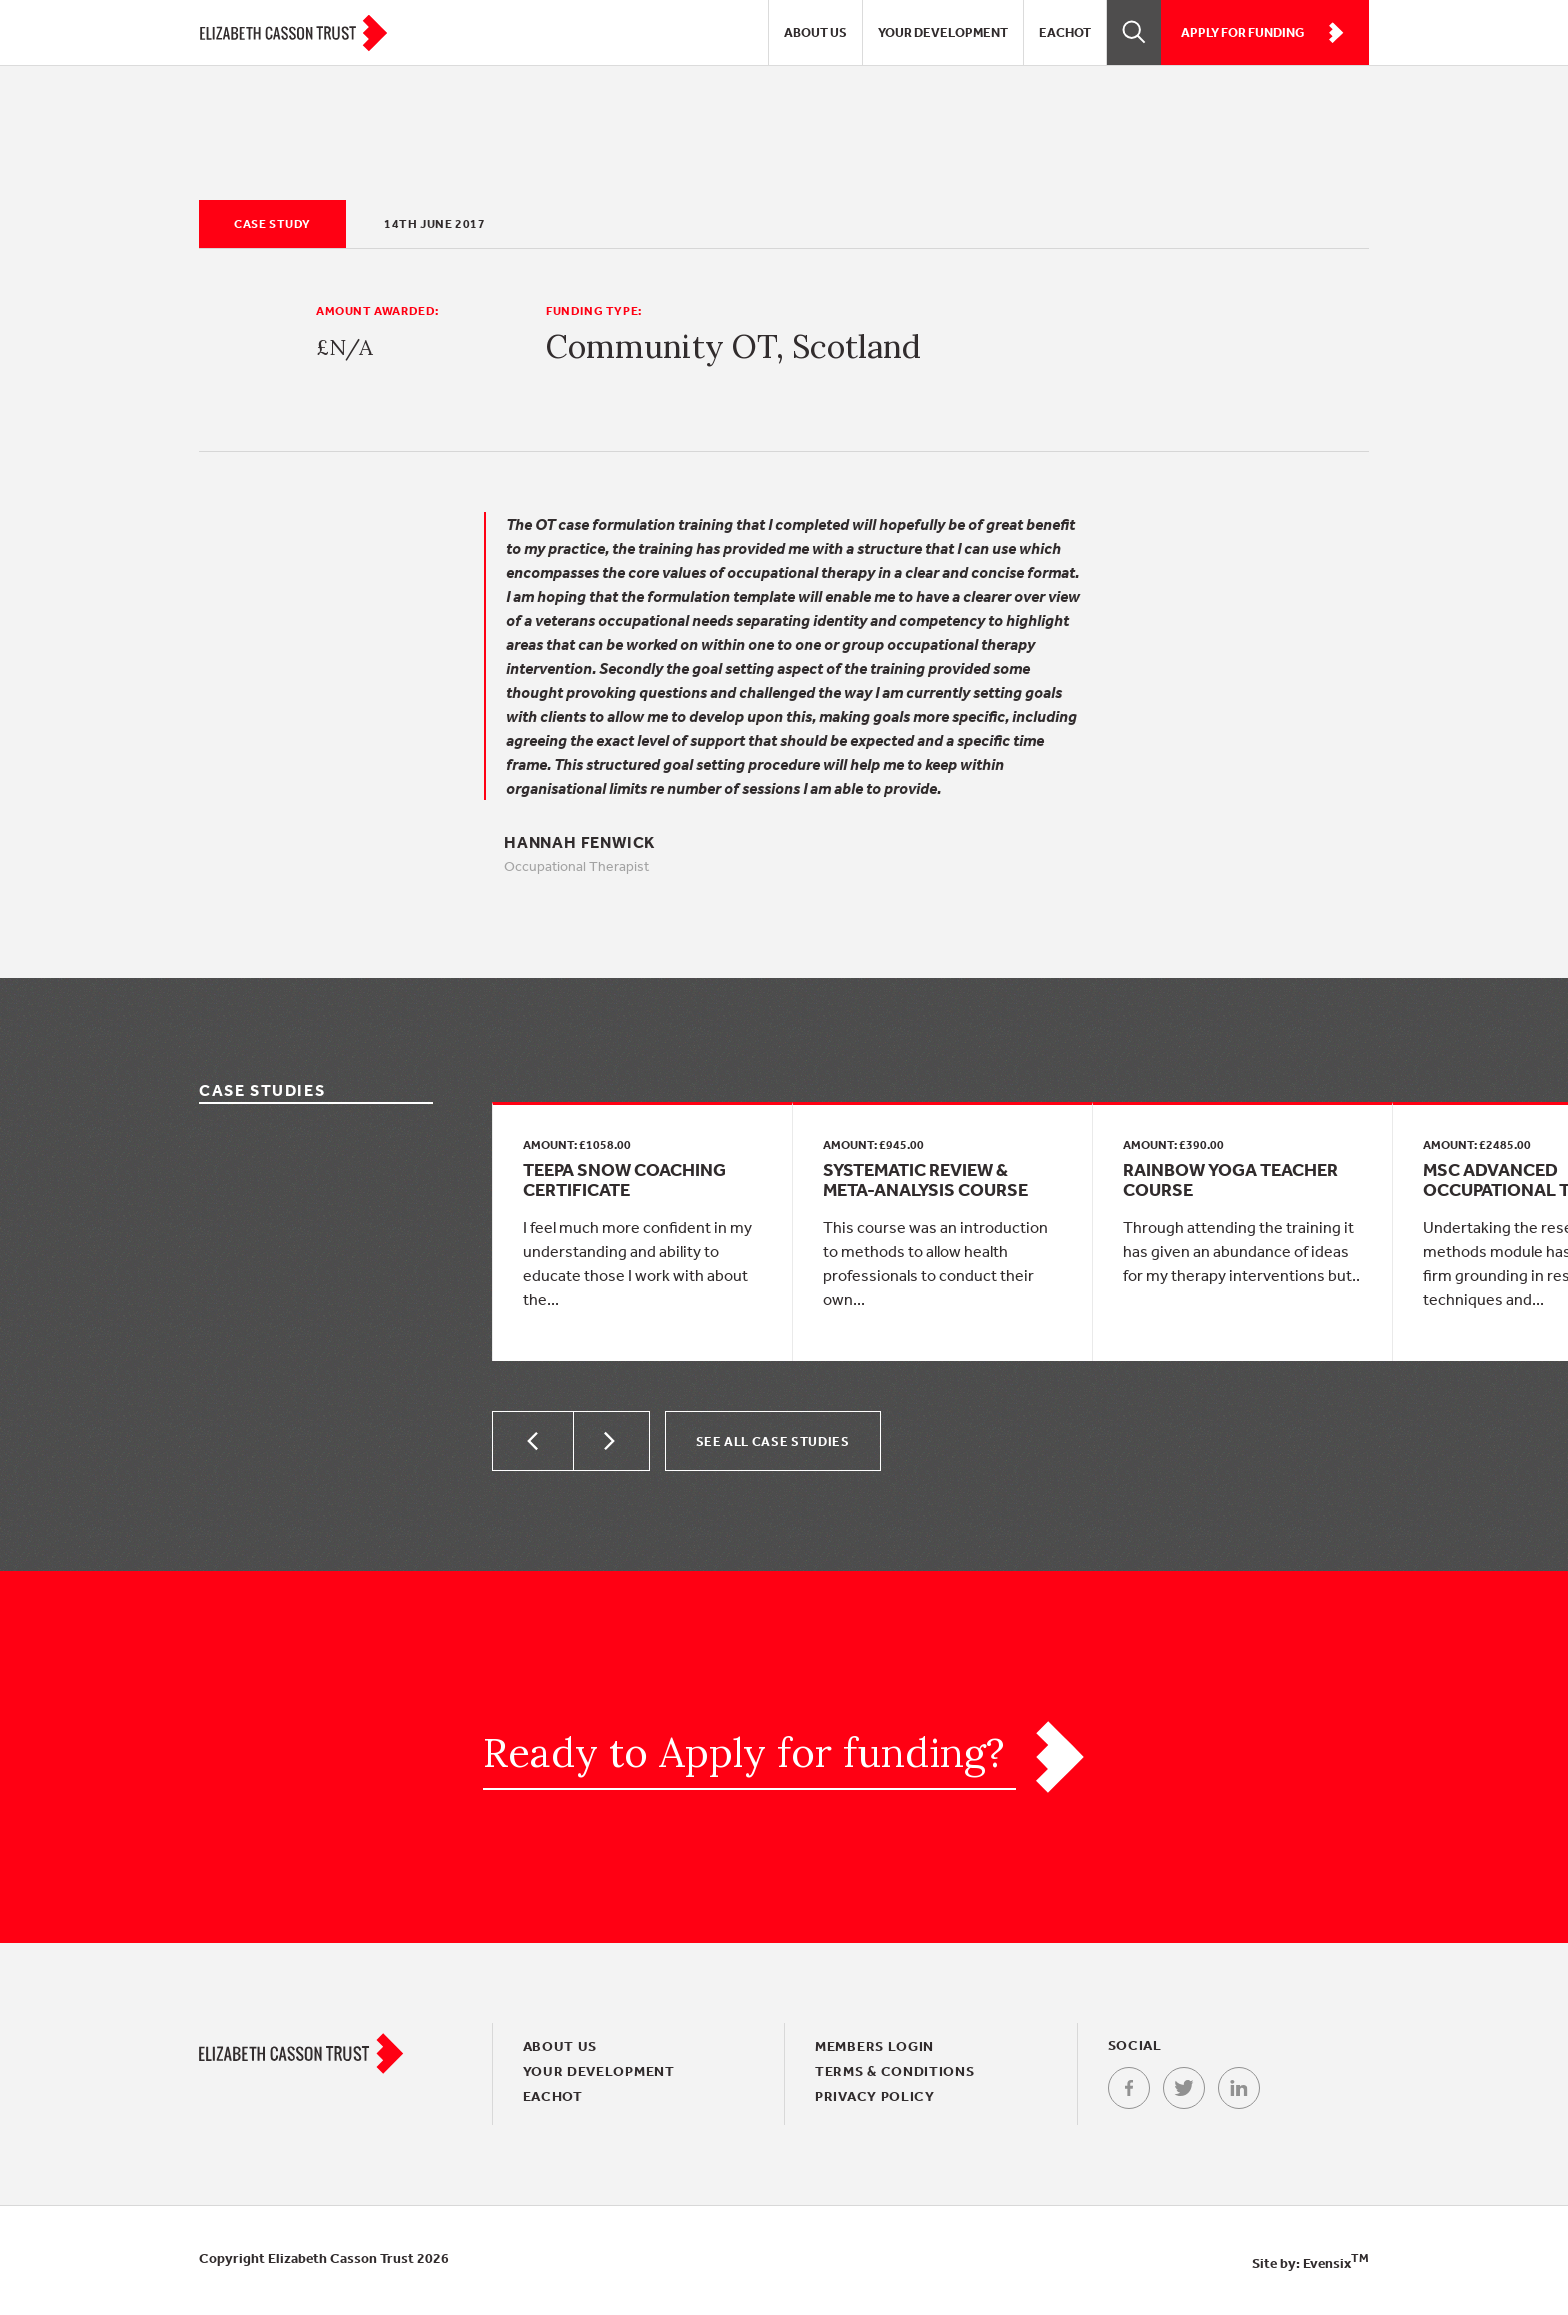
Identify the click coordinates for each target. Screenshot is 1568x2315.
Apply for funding (1262, 33)
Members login (874, 2046)
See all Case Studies (773, 1441)
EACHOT (1065, 32)
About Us (815, 32)
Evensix (1336, 2263)
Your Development (943, 32)
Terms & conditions (895, 2071)
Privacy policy (875, 2096)
